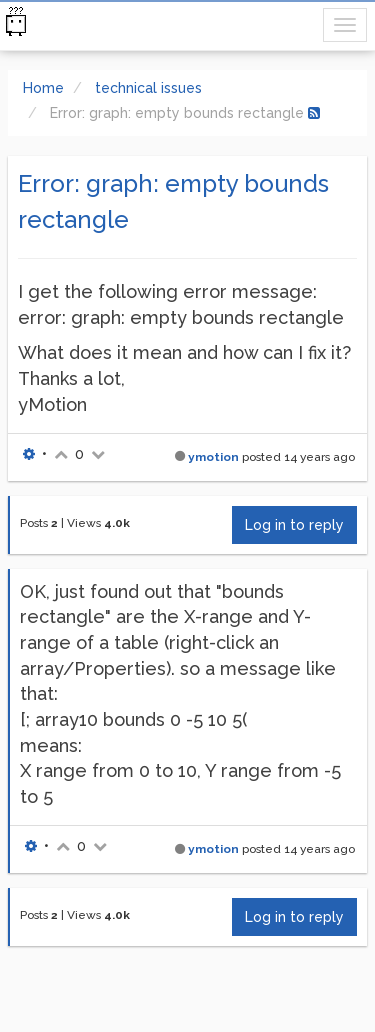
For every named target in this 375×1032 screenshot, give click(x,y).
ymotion (213, 457)
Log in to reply (294, 525)
